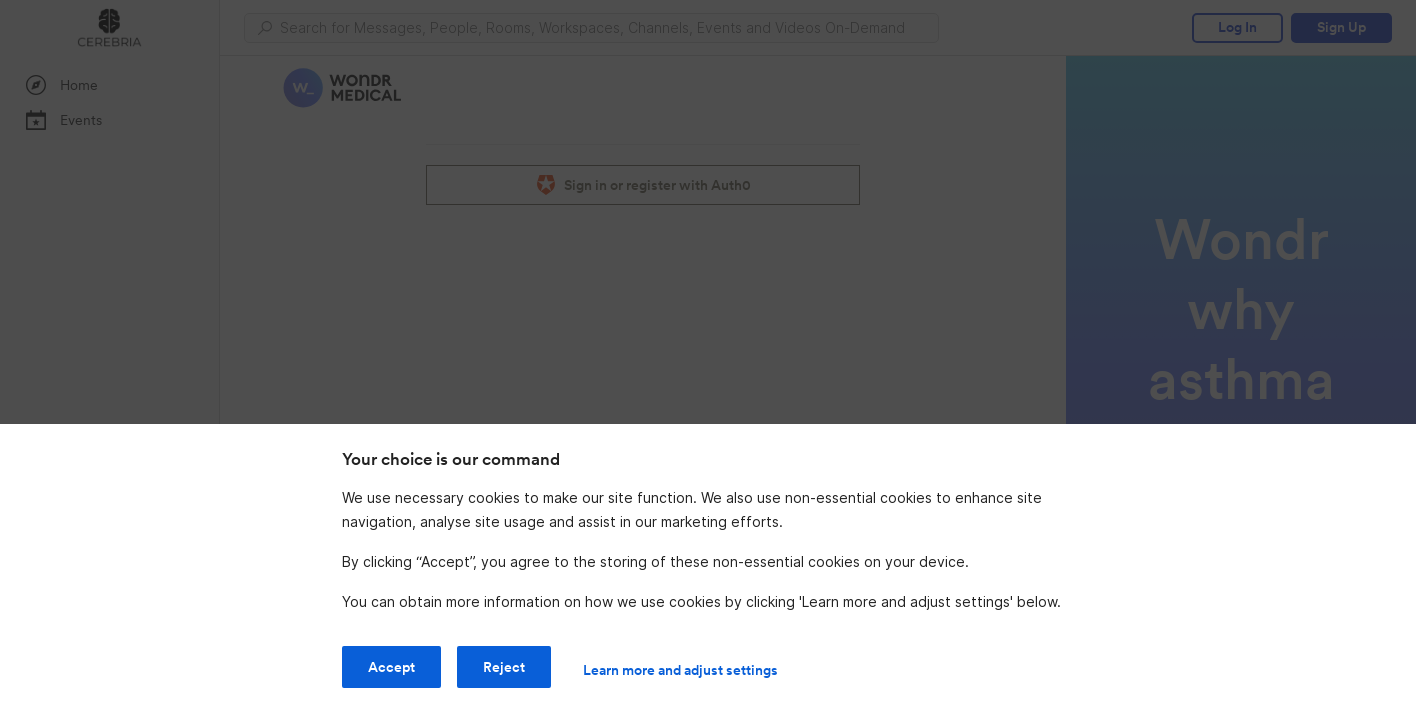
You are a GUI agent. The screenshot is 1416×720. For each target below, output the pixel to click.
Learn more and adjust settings (680, 670)
